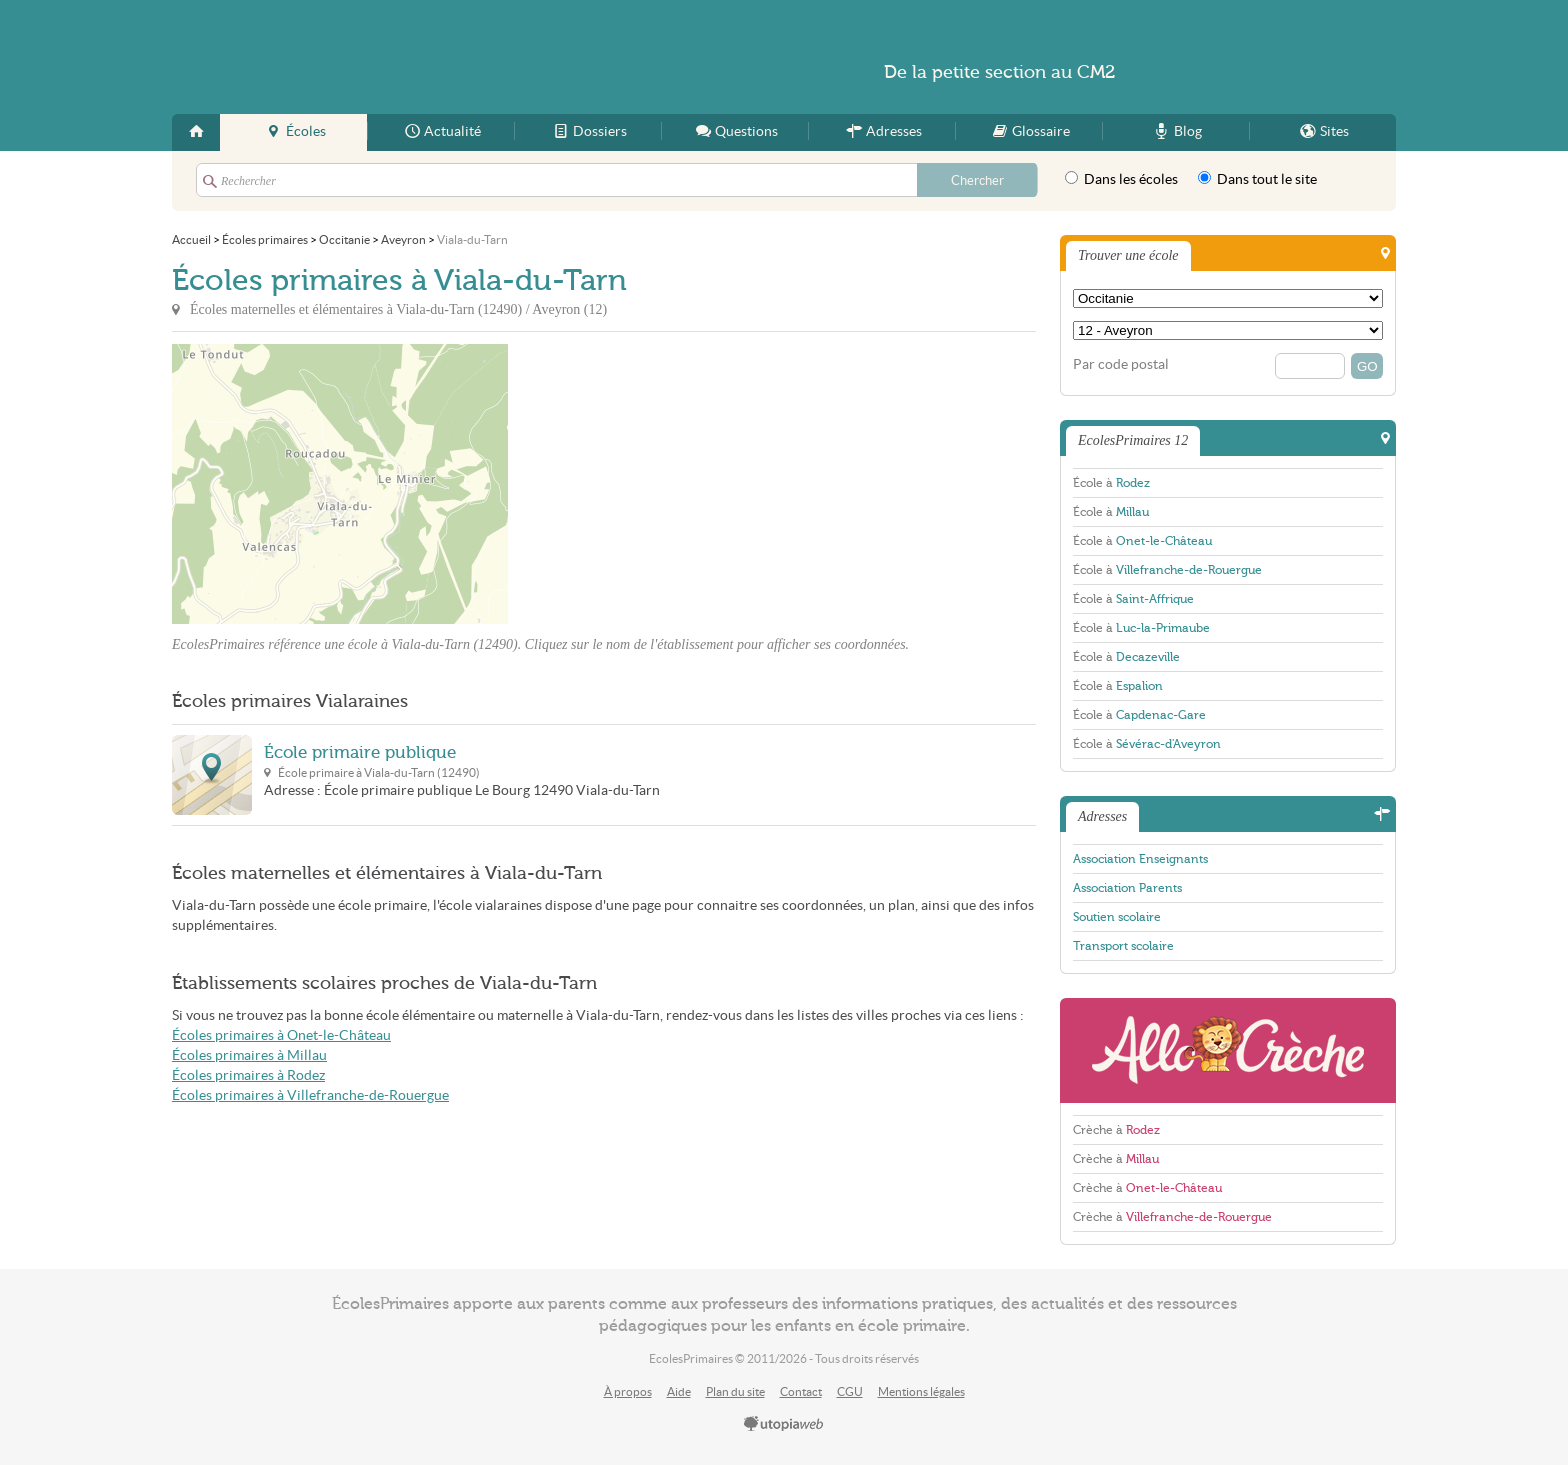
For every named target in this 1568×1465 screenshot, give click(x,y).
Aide (679, 1391)
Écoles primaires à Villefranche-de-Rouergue (310, 1095)
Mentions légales (921, 1391)
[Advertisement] (688, 484)
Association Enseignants (1140, 859)
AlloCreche (1228, 1050)
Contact (801, 1391)
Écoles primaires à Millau (249, 1055)
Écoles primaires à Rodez (248, 1075)
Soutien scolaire (1117, 917)
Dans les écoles (1121, 179)
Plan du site (735, 1391)
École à (1111, 483)
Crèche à (1116, 1130)
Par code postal (1121, 364)
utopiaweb (784, 1425)
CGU (850, 1391)
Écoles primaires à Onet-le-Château (281, 1035)
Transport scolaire (1123, 946)
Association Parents (1127, 888)
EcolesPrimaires (366, 57)
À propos (628, 1391)
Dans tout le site (1257, 179)
